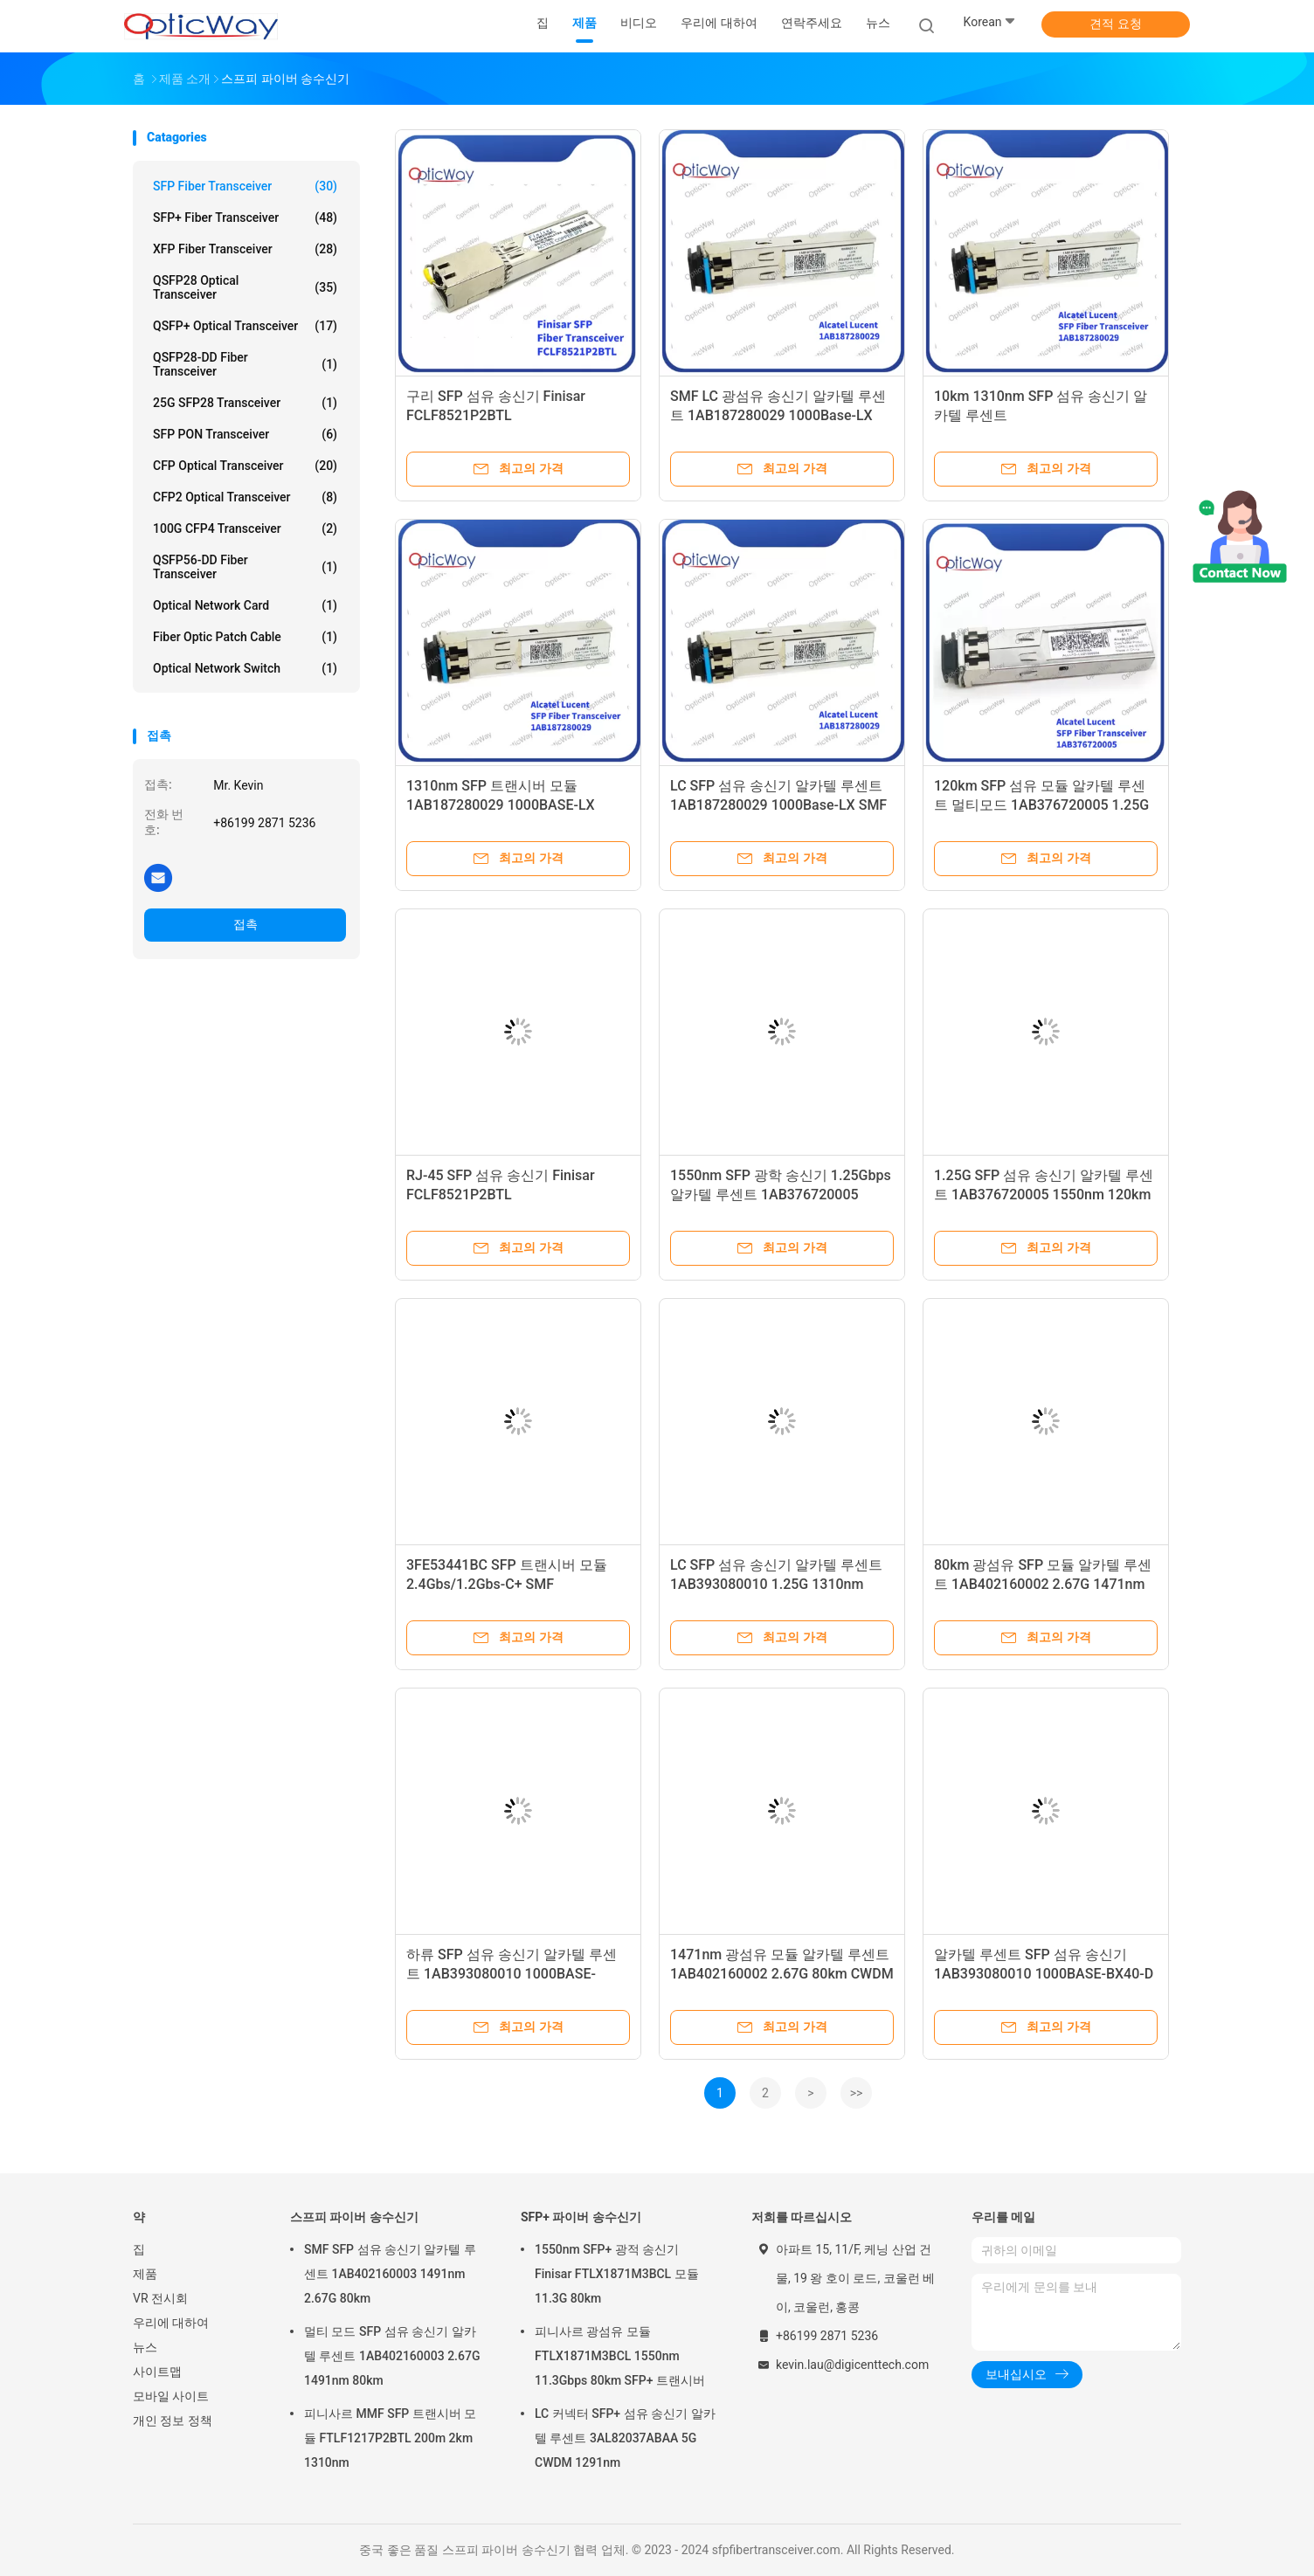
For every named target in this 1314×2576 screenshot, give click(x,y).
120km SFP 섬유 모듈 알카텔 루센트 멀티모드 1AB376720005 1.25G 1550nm (1041, 804)
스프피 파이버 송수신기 (354, 2217)
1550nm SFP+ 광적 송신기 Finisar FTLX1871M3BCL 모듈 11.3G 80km (617, 2273)
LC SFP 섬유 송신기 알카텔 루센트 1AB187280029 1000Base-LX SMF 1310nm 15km (778, 804)
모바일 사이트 (171, 2396)
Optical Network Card (245, 605)
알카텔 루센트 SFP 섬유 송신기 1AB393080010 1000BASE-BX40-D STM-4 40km (1043, 1973)
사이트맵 (157, 2372)
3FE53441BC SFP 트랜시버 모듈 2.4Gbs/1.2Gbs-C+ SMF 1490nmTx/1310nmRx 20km (506, 1584)
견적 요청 (1115, 24)
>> (856, 2093)
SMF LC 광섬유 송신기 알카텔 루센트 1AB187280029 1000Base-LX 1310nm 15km (778, 415)
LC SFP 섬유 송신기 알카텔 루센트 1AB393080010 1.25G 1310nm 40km (776, 1584)
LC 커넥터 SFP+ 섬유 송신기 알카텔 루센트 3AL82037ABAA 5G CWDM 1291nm (625, 2438)
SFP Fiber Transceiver (245, 186)
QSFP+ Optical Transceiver (245, 326)
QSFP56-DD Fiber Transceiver (245, 567)
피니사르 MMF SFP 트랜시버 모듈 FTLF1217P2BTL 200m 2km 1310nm (390, 2438)
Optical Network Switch (245, 668)
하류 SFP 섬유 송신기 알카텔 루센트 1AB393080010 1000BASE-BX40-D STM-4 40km (511, 1973)
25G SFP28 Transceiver (245, 402)
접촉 (245, 924)
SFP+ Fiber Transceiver (245, 217)
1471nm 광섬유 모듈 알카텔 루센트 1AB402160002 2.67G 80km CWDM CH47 (782, 1973)
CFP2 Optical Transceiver (245, 497)
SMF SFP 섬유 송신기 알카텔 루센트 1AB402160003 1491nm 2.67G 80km (390, 2273)
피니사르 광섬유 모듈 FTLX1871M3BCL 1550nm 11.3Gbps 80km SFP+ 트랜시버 (620, 2355)
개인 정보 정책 (172, 2421)
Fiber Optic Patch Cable (245, 637)
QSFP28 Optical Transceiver (245, 287)
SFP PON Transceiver (245, 434)
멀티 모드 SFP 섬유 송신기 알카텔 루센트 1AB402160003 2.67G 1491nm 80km (392, 2355)
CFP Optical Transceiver (245, 465)
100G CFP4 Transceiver (245, 528)
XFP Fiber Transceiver (245, 249)
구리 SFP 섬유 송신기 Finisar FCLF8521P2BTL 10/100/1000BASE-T (495, 415)
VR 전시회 (160, 2298)
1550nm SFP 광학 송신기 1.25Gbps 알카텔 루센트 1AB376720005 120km (780, 1194)
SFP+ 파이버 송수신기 (581, 2217)
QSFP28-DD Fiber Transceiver (245, 364)
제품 (145, 2274)
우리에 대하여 (171, 2323)
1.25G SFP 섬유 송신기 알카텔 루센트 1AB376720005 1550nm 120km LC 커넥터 (1043, 1194)
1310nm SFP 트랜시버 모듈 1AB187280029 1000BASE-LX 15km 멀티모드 (500, 804)
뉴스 (145, 2347)
